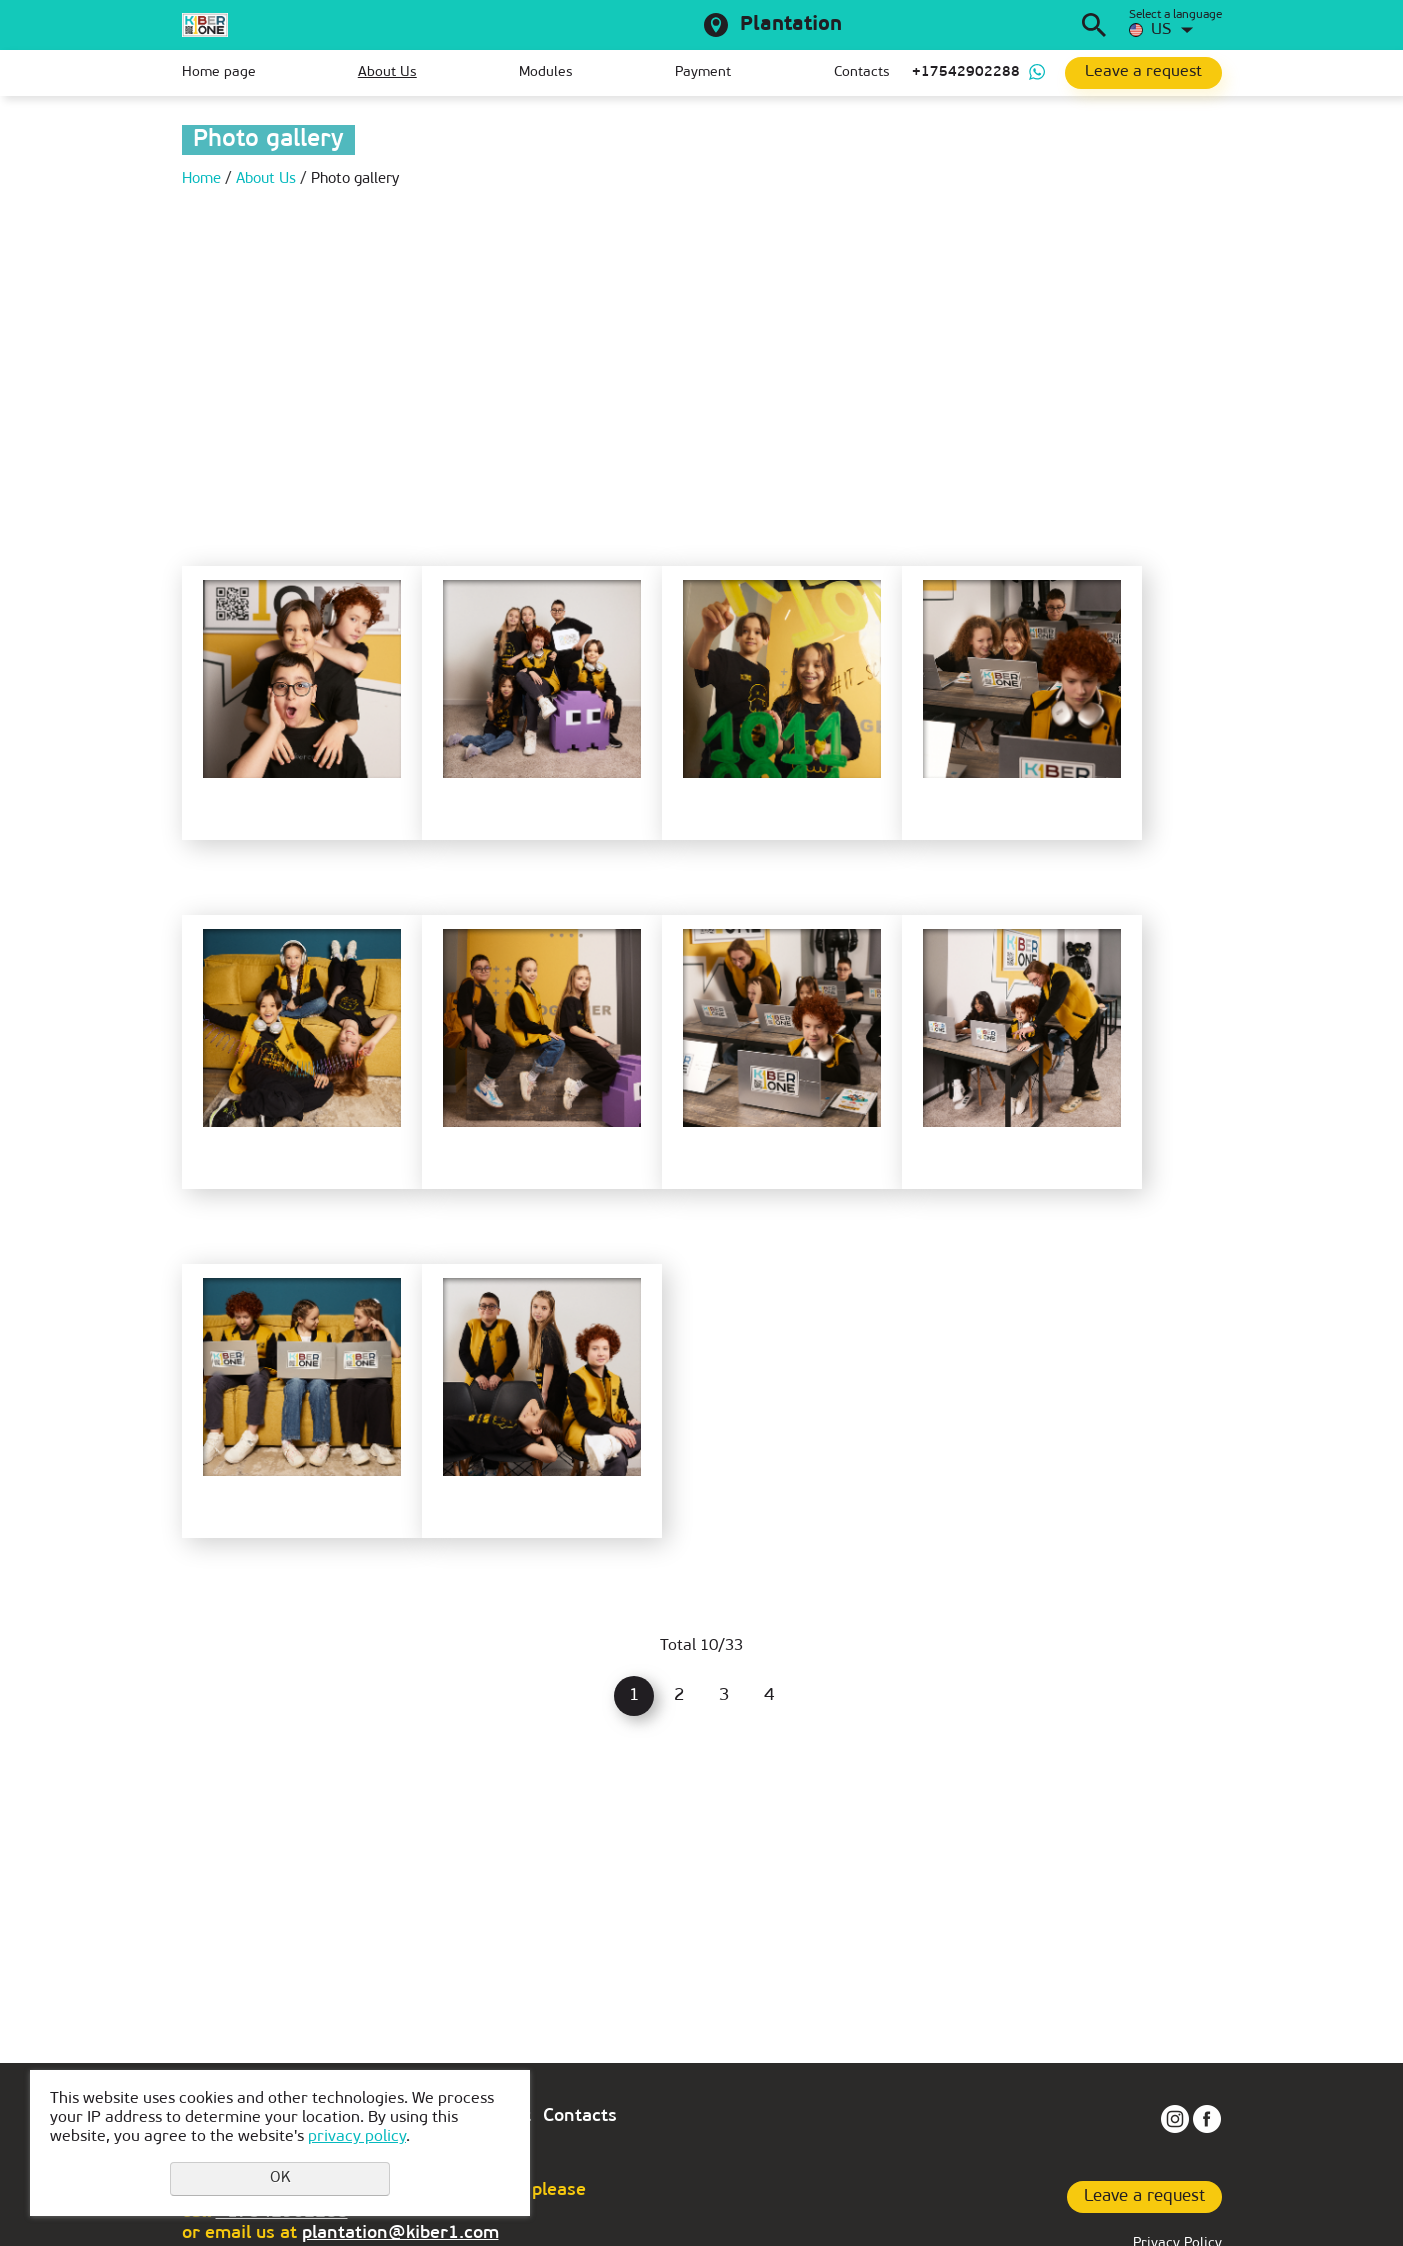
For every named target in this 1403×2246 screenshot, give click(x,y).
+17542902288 (966, 72)
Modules (546, 72)
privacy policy (357, 2137)
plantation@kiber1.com (400, 2233)
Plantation (791, 25)
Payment (703, 72)
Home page (219, 72)
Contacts (862, 72)
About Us (387, 72)
